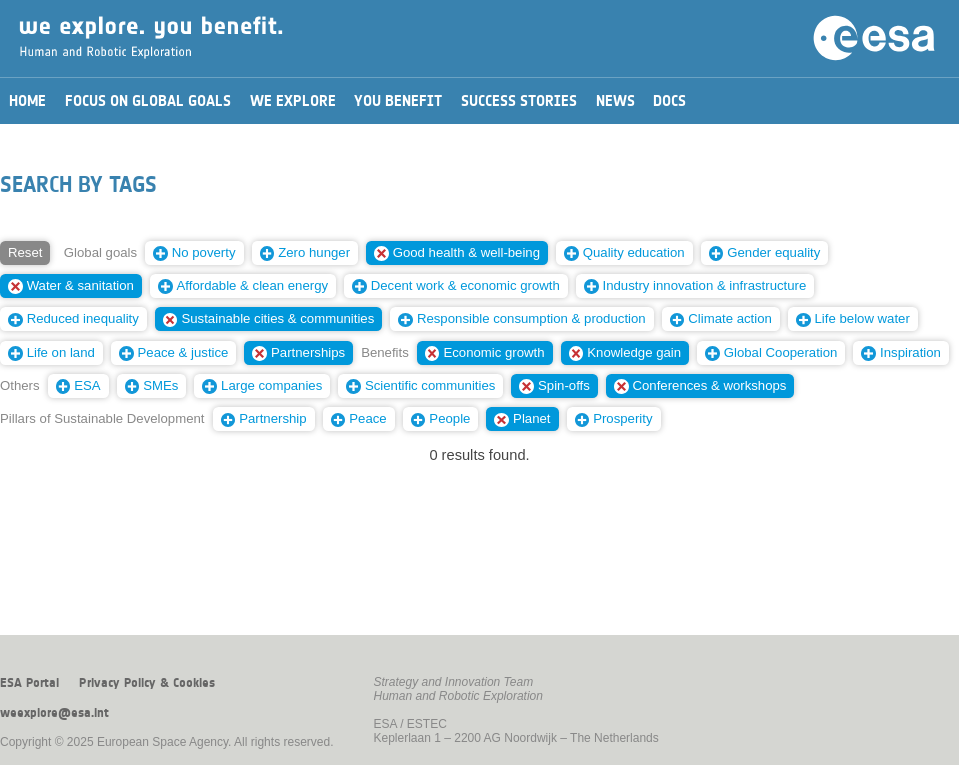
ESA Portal (29, 683)
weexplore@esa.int (54, 713)
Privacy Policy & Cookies (147, 683)
